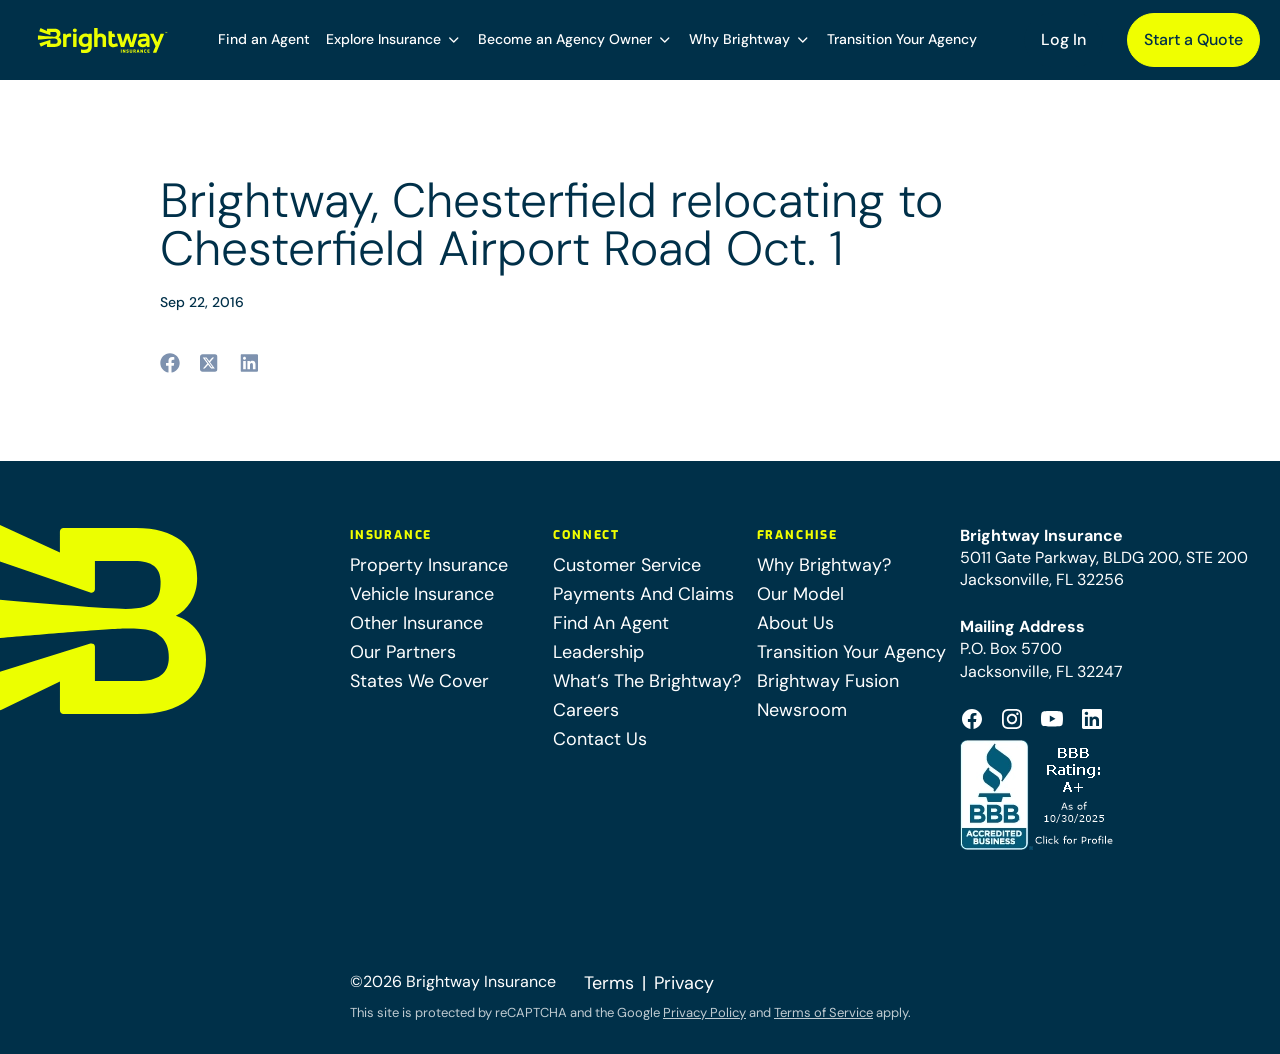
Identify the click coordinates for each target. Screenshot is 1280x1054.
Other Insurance (416, 623)
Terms (609, 983)
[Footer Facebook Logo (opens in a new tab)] (972, 719)
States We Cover (419, 681)
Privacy (684, 983)
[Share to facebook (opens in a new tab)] (170, 363)
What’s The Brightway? (647, 681)
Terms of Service (823, 1012)
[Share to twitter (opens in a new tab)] (210, 363)
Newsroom (802, 710)
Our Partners (403, 652)
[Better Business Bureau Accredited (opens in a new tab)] (1039, 795)
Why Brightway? (824, 565)
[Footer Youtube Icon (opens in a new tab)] (1052, 719)
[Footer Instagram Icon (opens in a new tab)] (1012, 719)
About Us (795, 623)
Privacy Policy (704, 1012)
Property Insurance (429, 565)
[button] (394, 40)
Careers (586, 710)
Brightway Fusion (828, 681)
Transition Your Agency (902, 39)
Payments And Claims (643, 594)
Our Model (800, 594)
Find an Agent (264, 39)
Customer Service (627, 565)
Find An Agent (611, 623)
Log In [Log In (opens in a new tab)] (1063, 39)
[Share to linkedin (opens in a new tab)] (250, 363)
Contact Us (600, 739)
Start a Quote (1193, 39)
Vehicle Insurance (422, 594)
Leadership (598, 652)
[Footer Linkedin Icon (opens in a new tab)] (1092, 719)
